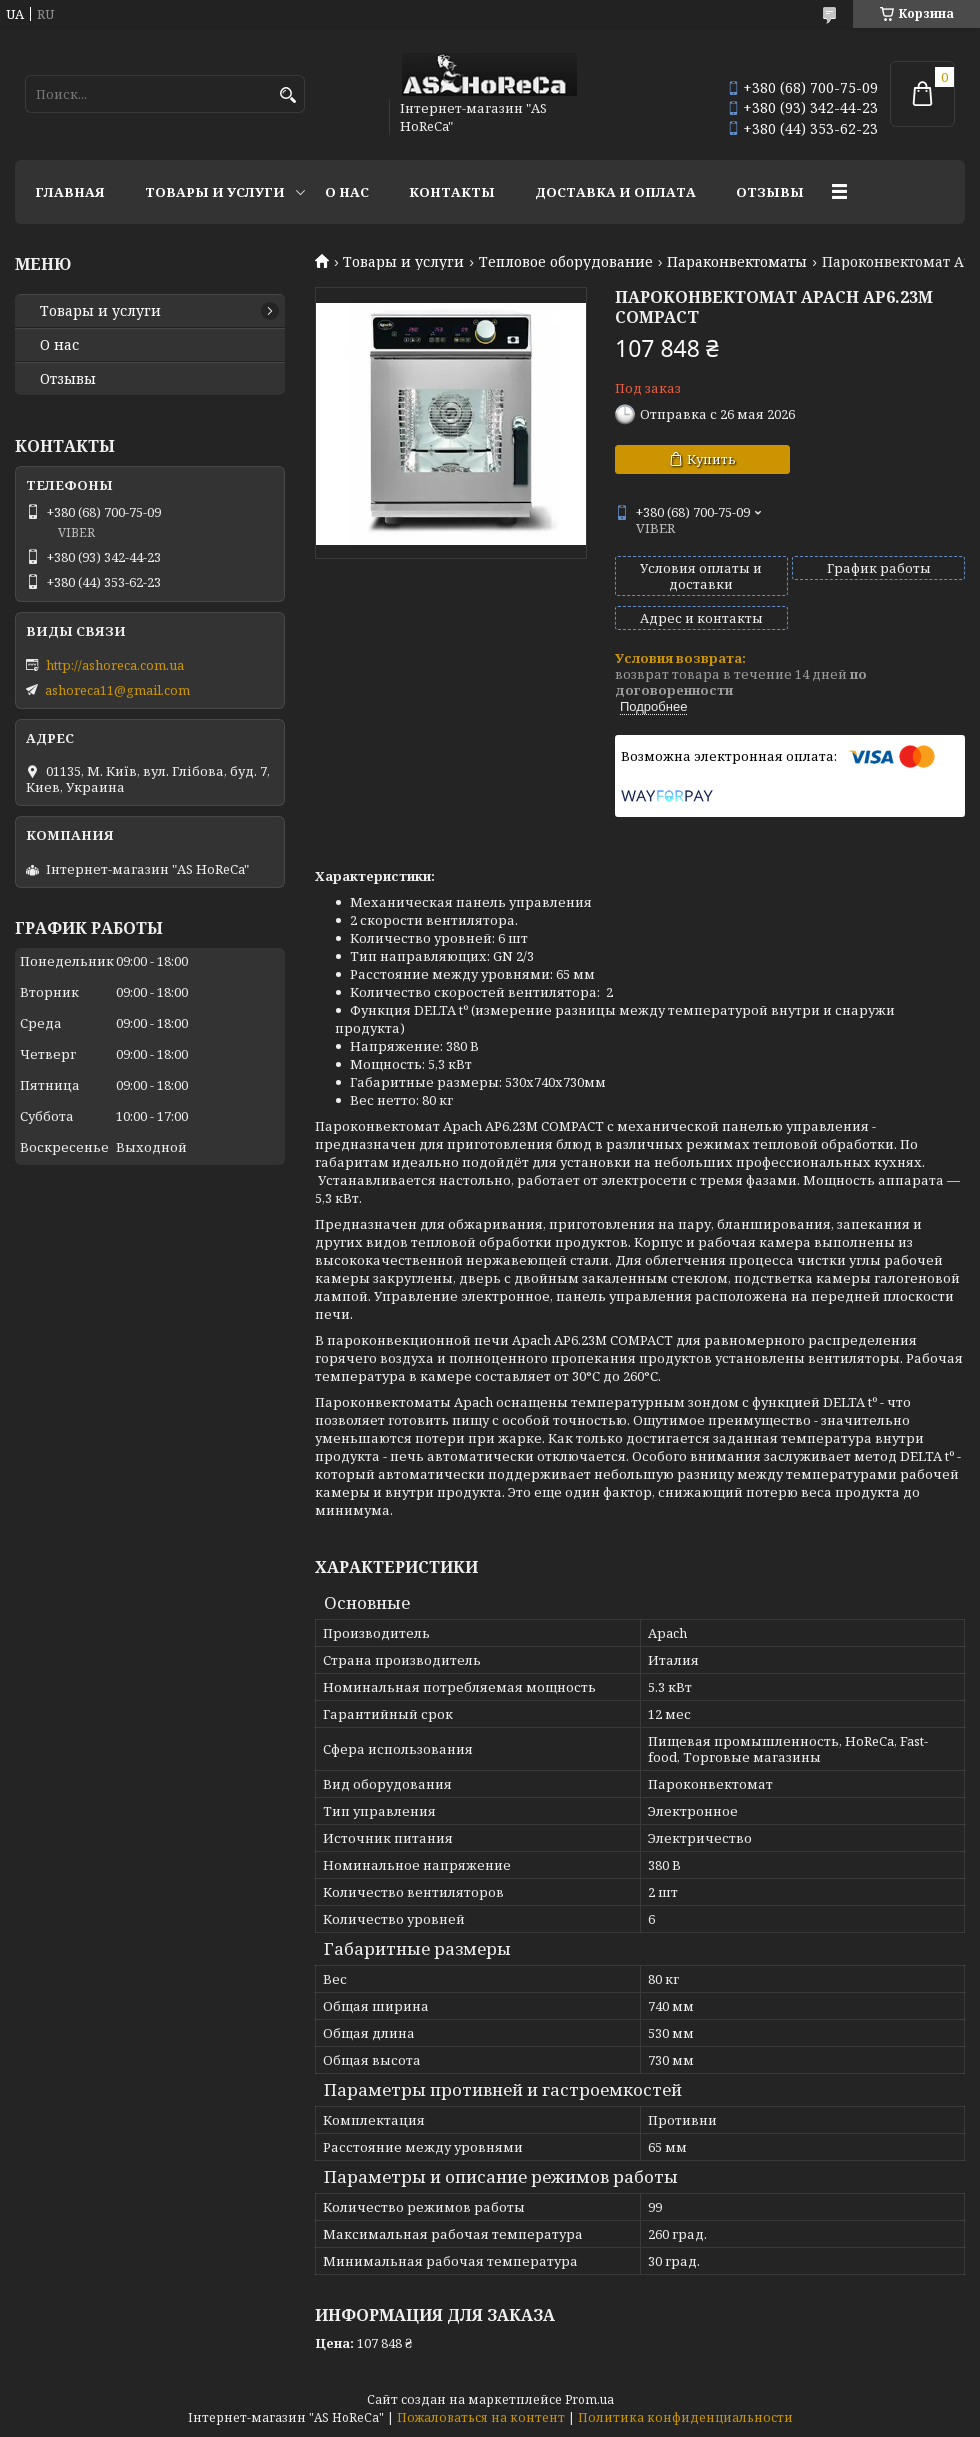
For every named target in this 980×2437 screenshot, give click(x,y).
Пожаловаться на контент (481, 2417)
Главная (70, 192)
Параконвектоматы (737, 262)
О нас (347, 192)
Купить (711, 459)
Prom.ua (589, 2399)
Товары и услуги (215, 192)
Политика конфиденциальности (685, 2417)
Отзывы (770, 192)
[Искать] (287, 95)
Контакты (452, 192)
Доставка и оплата (615, 192)
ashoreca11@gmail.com (117, 690)
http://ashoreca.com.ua (115, 665)
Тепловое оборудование (566, 262)
